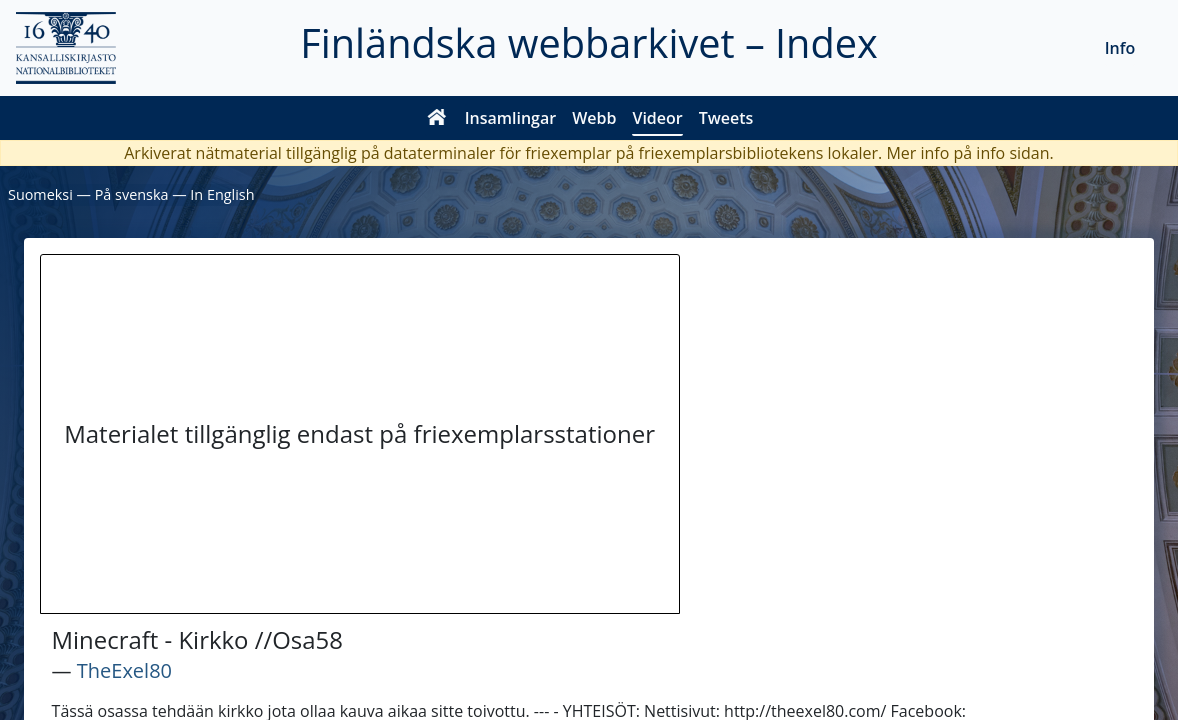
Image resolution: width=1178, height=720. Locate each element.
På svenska (132, 194)
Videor (657, 118)
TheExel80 (124, 670)
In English (222, 194)
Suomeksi (40, 194)
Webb (594, 118)
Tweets (726, 118)
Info (1120, 48)
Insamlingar (511, 118)
